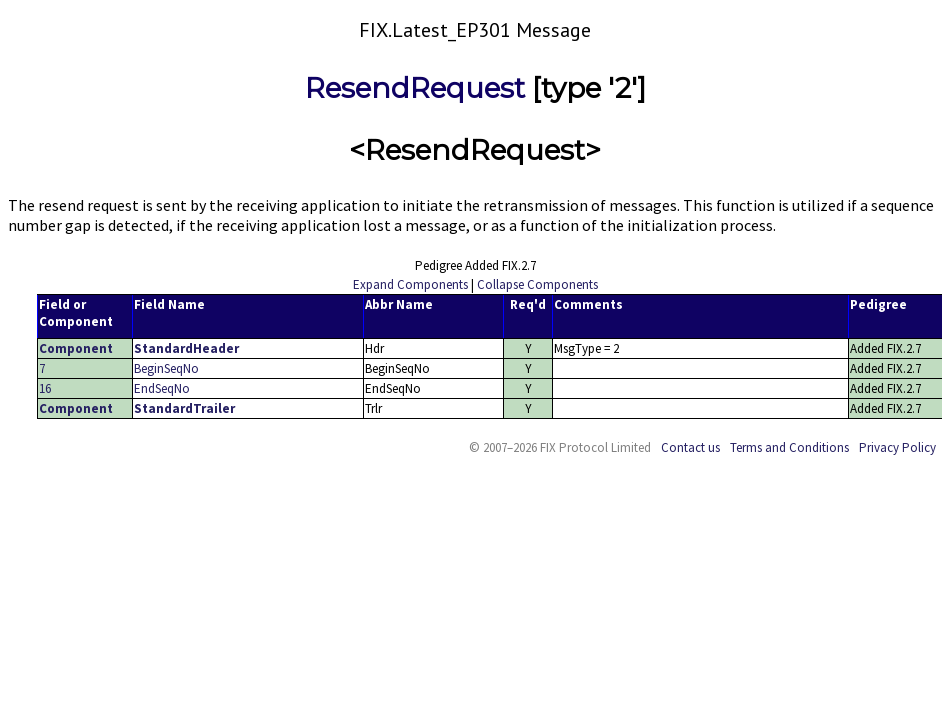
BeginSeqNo (166, 368)
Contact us (690, 447)
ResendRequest (415, 88)
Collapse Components (537, 284)
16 (45, 388)
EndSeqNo (162, 388)
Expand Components (410, 284)
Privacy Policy (897, 447)
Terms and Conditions (789, 447)
